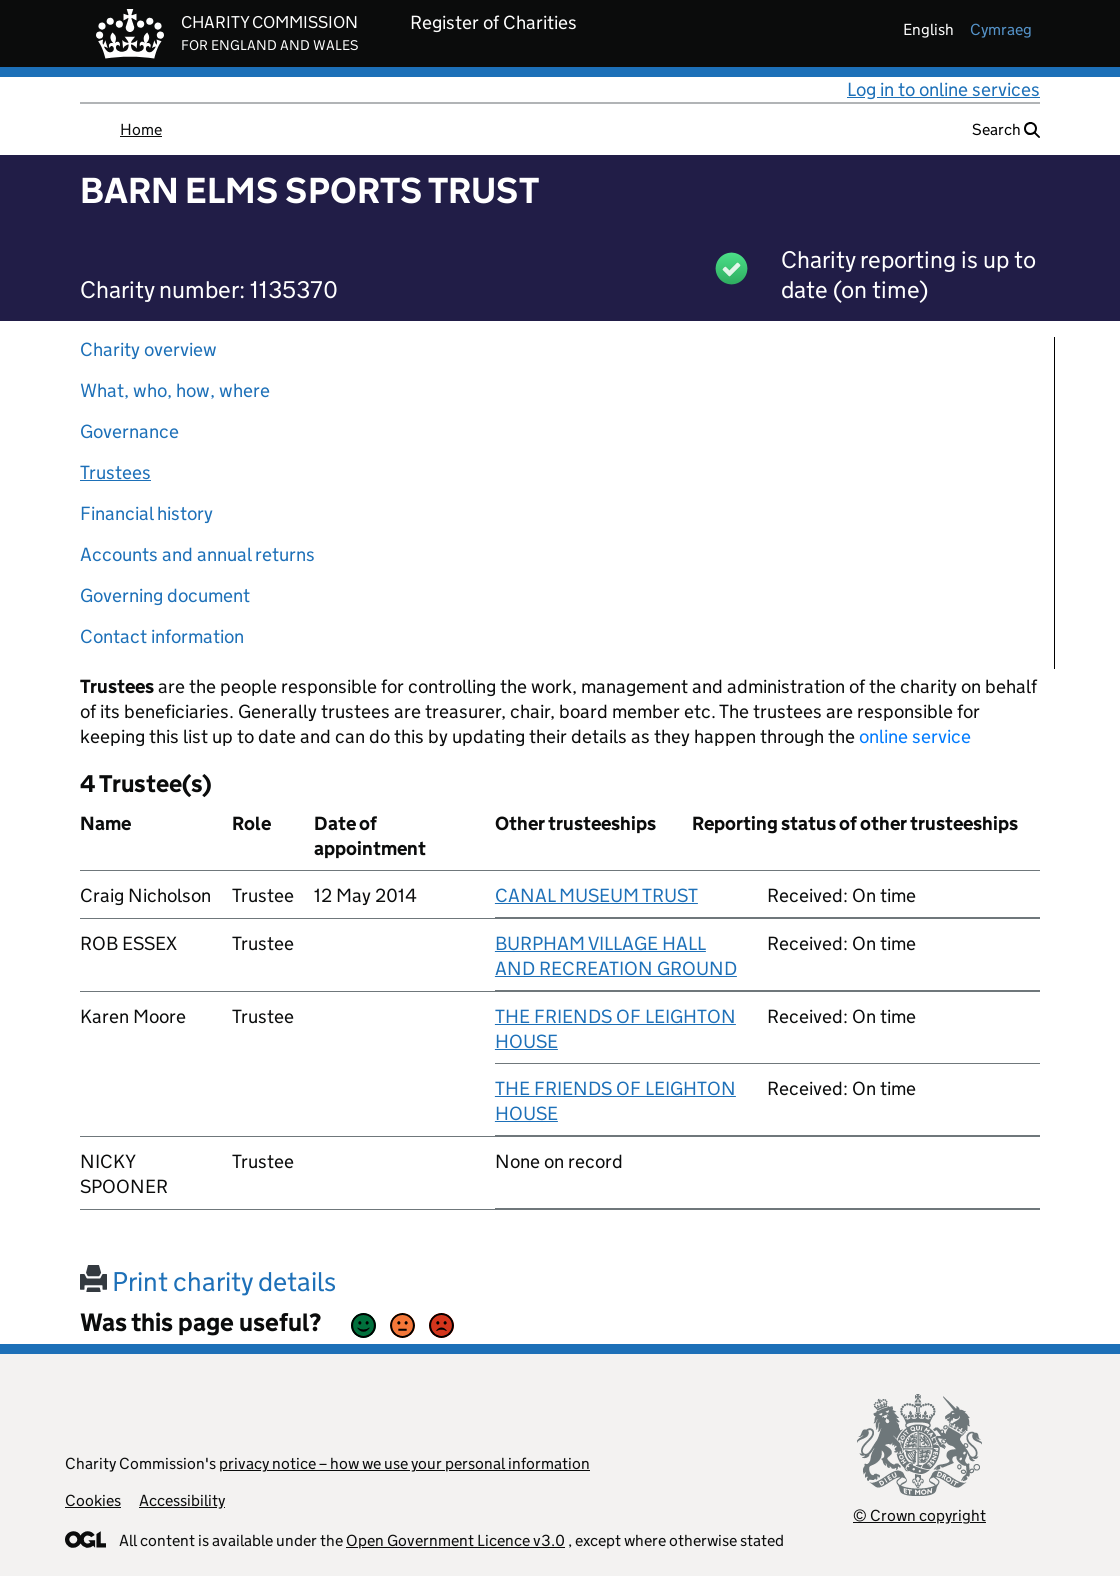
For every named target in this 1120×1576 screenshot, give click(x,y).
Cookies (93, 1500)
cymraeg (1001, 29)
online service (915, 736)
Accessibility (182, 1500)
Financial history (146, 513)
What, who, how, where (175, 390)
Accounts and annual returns (197, 554)
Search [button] (1006, 129)
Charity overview (148, 349)
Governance (129, 431)
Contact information (162, 636)
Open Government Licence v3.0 (455, 1540)
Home (141, 129)
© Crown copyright (919, 1515)
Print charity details (208, 1281)
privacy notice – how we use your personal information (404, 1463)
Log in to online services (943, 89)
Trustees (115, 472)
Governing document (165, 595)
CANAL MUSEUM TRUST (596, 895)
